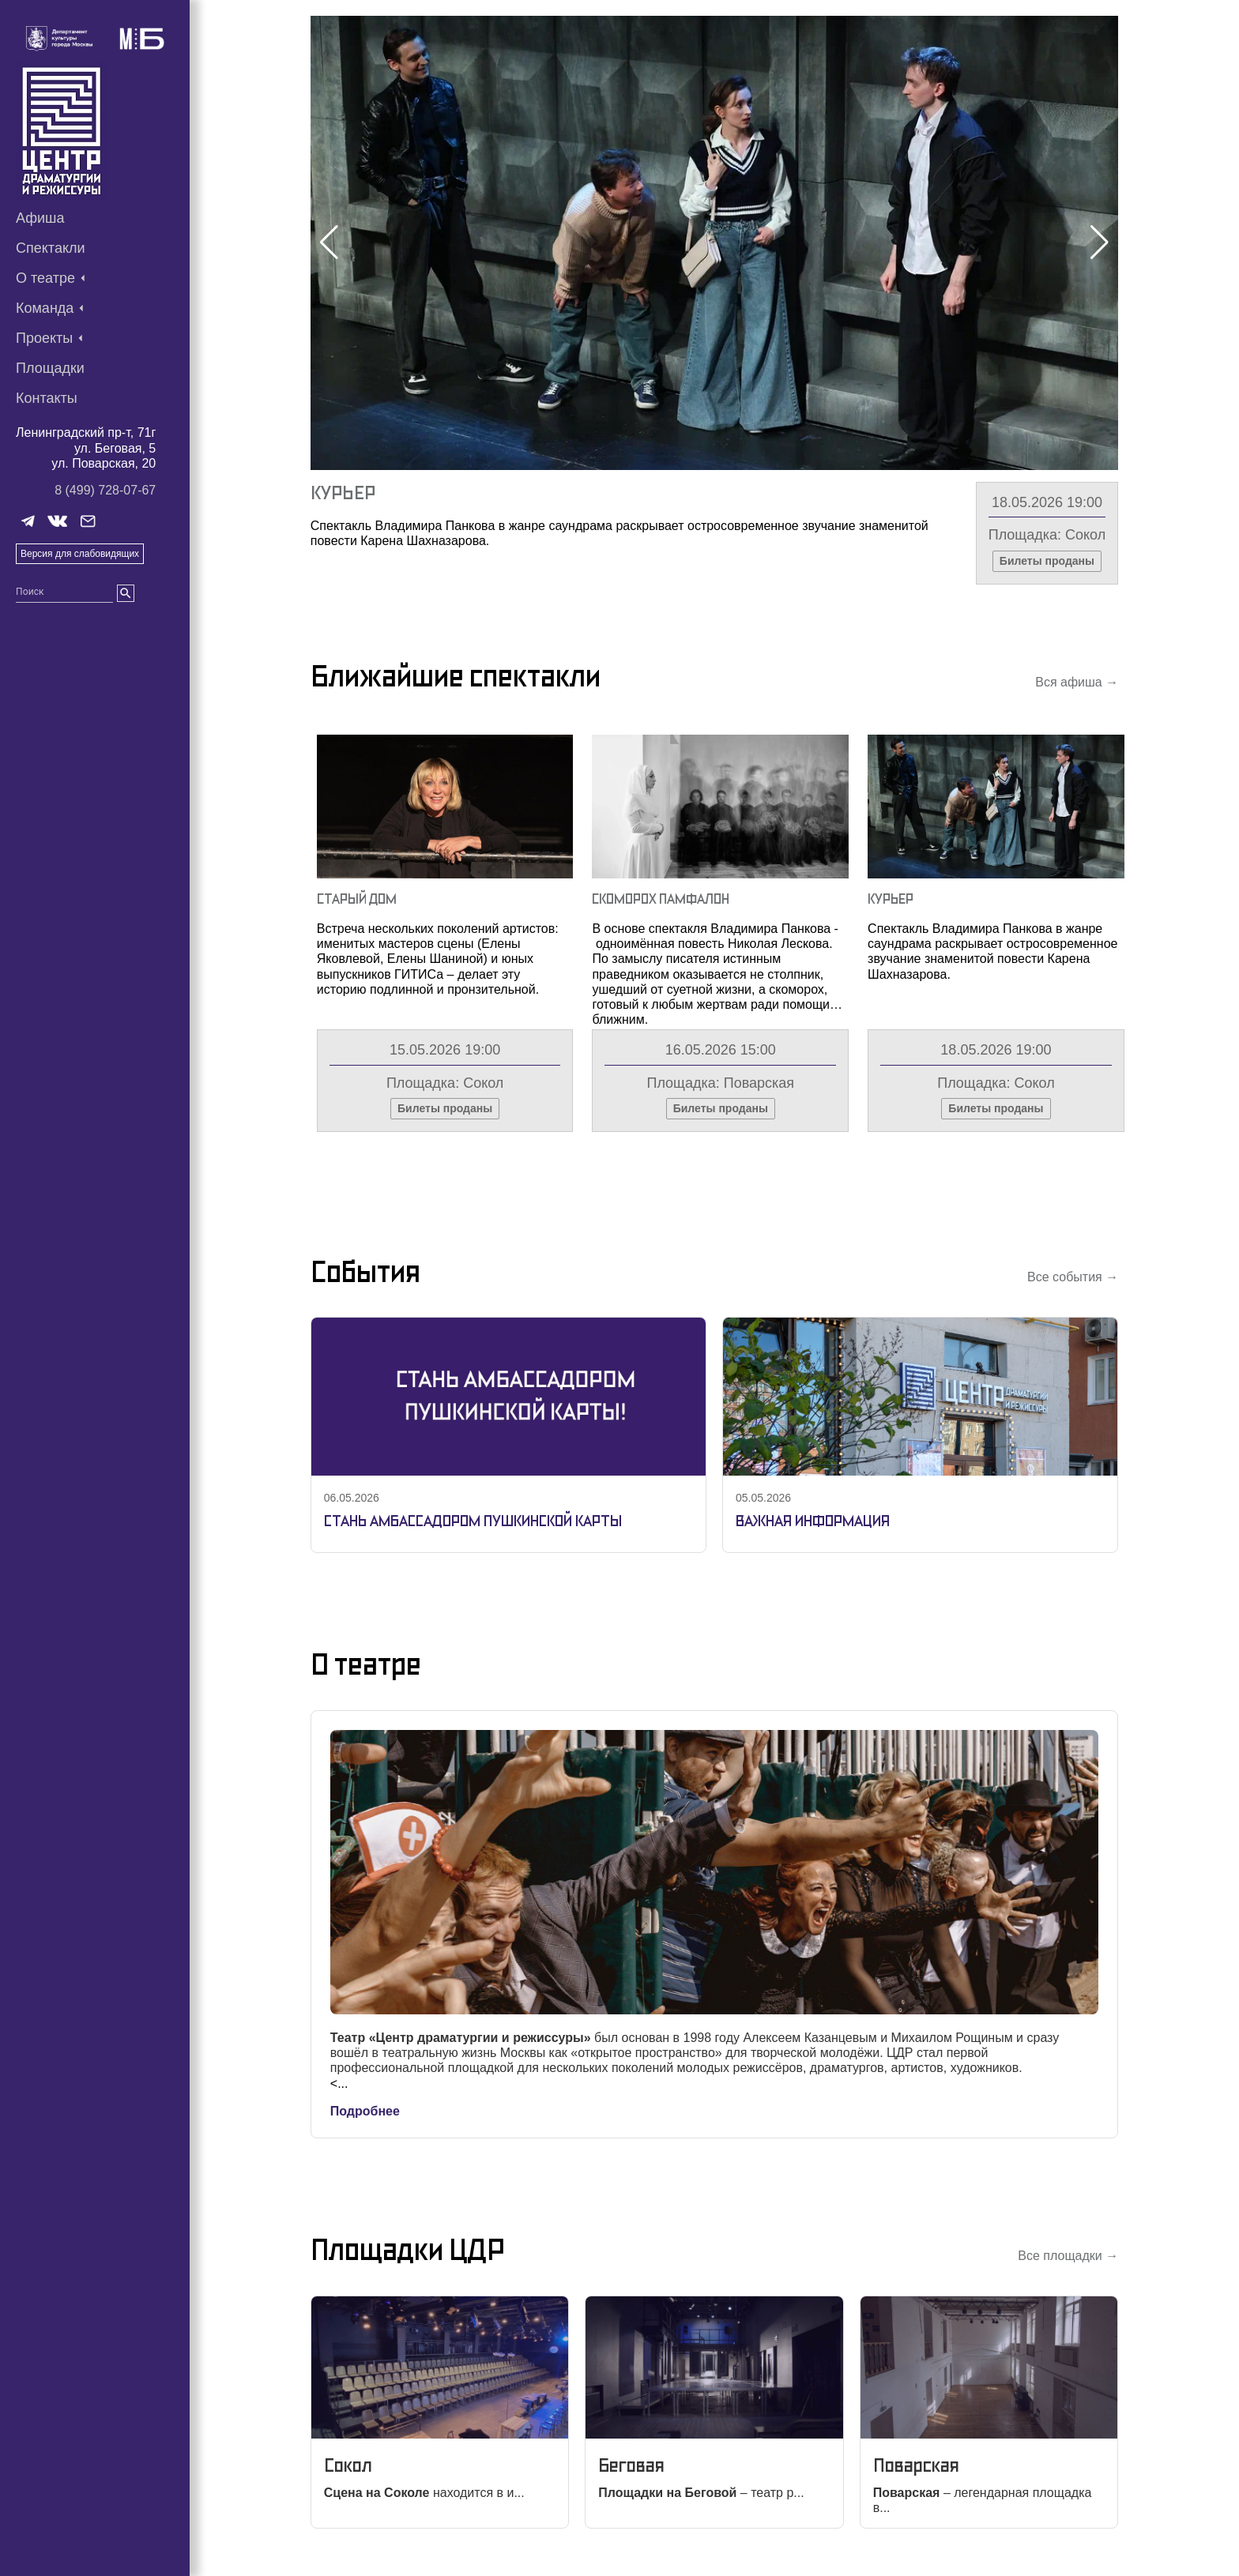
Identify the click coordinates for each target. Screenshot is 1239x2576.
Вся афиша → (1076, 682)
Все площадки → (1068, 2255)
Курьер (343, 492)
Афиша (40, 218)
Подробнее (365, 2111)
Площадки (50, 368)
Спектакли (50, 248)
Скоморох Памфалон (660, 898)
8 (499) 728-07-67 (105, 490)
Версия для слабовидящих (80, 553)
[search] (125, 593)
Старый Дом (357, 898)
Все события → (1072, 1277)
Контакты (46, 398)
